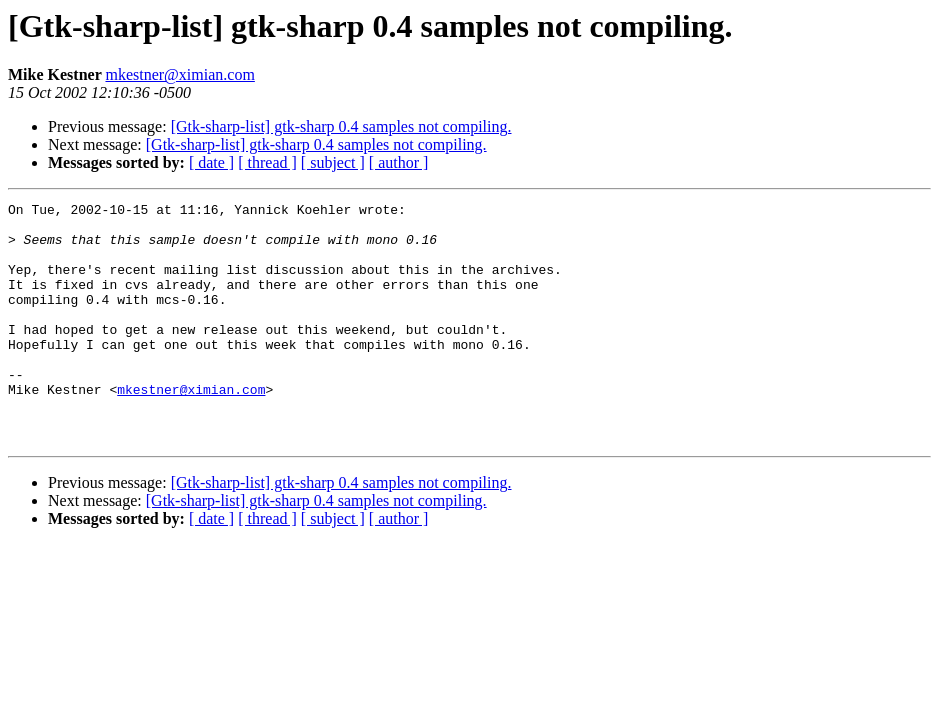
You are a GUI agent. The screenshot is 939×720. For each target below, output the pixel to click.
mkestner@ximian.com (179, 74)
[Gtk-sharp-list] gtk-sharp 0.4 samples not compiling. (341, 126)
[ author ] (399, 162)
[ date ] (211, 162)
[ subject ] (333, 162)
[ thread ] (267, 162)
